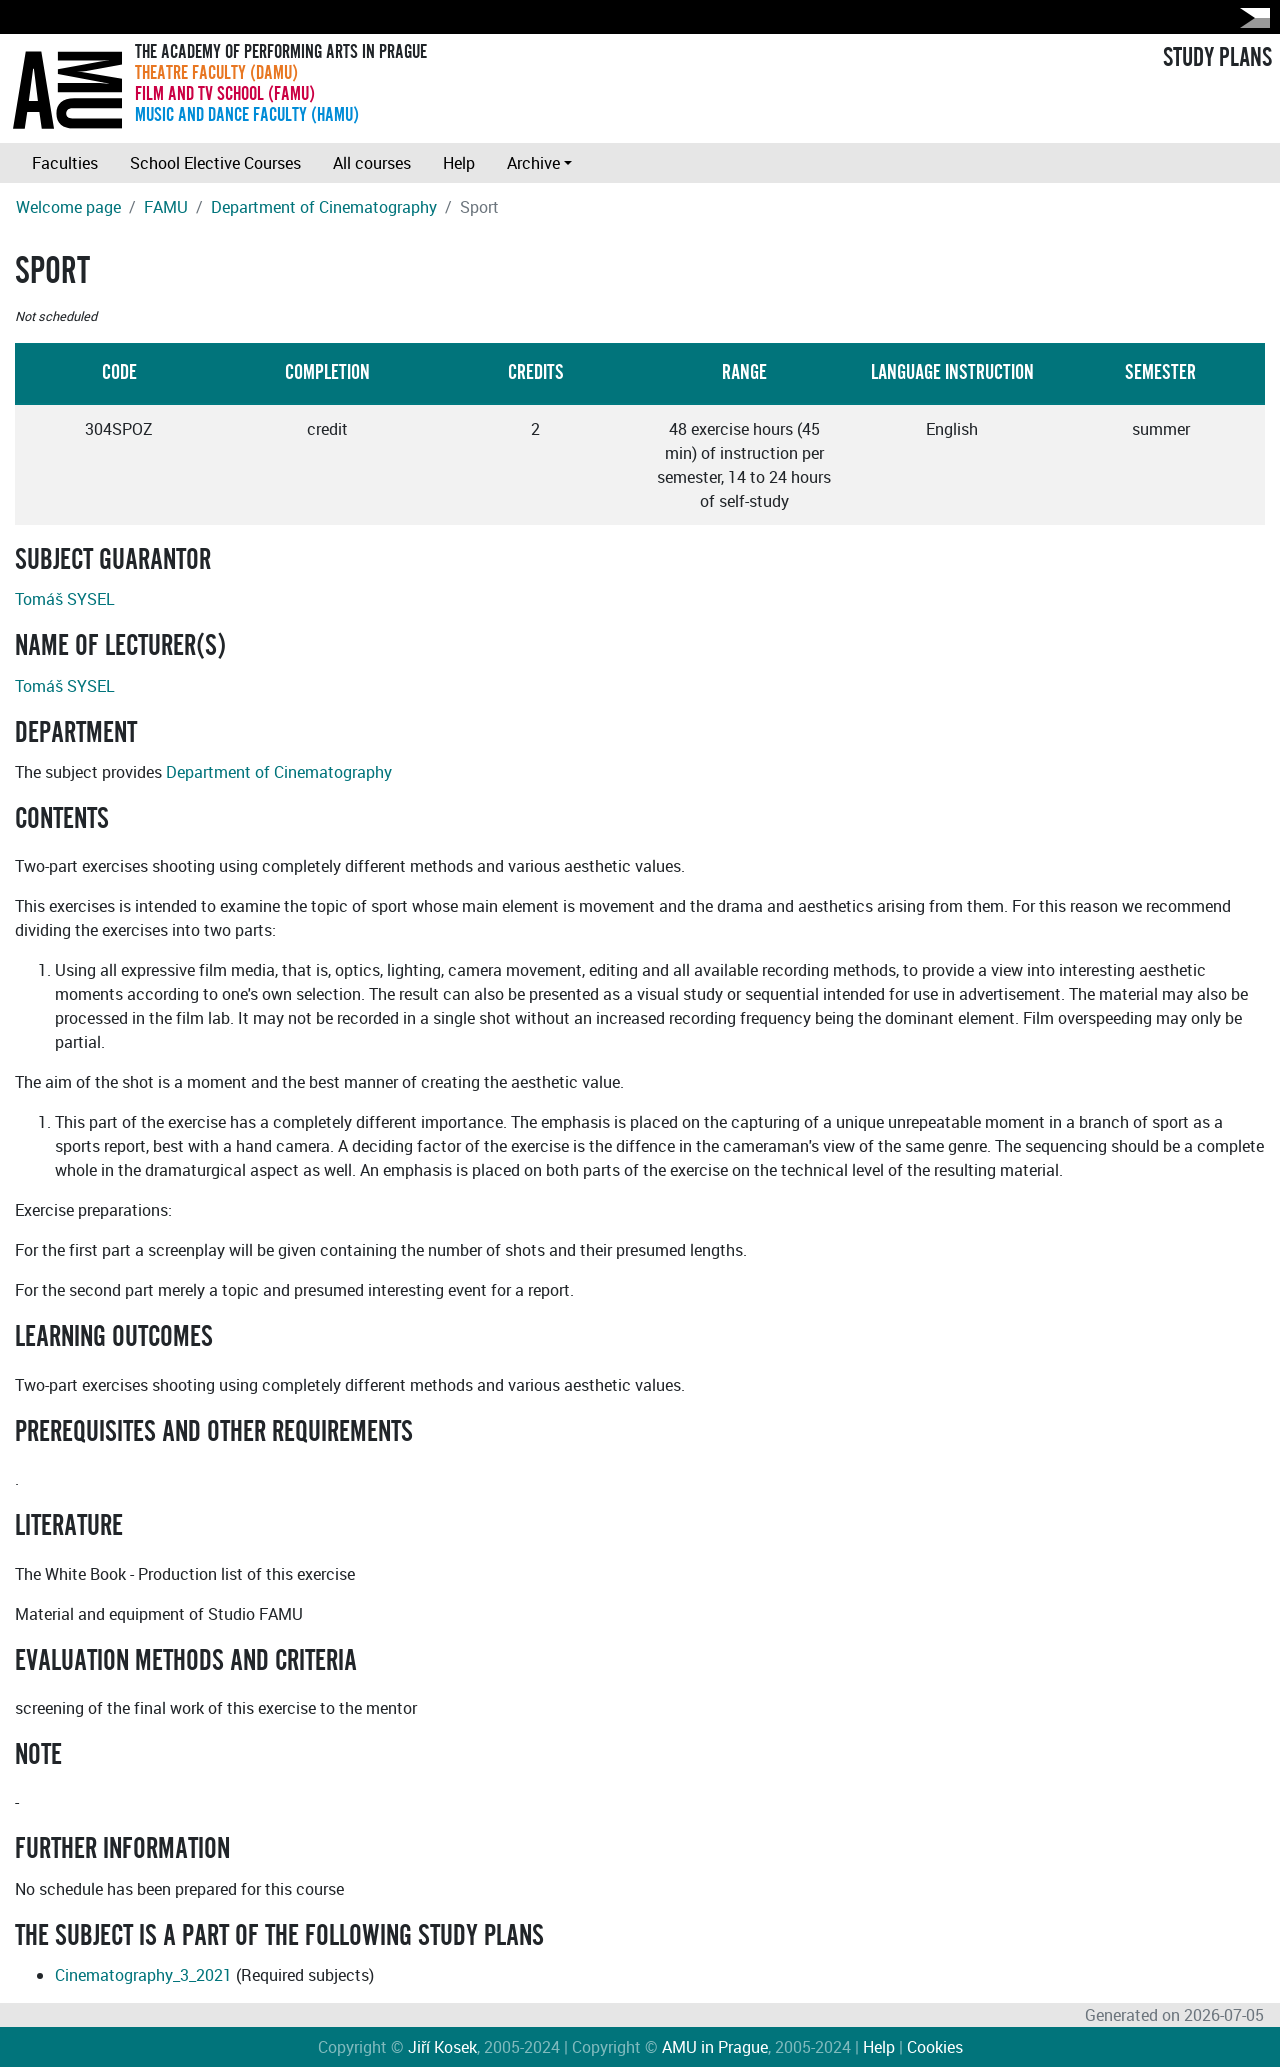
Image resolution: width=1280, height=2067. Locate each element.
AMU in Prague (715, 2047)
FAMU (166, 207)
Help (459, 163)
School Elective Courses (215, 163)
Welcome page (68, 207)
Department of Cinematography (324, 207)
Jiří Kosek (442, 2047)
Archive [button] (533, 163)
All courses (372, 163)
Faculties (65, 163)
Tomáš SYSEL (65, 599)
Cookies (935, 2047)
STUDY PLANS (1217, 58)
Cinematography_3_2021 (143, 1975)
